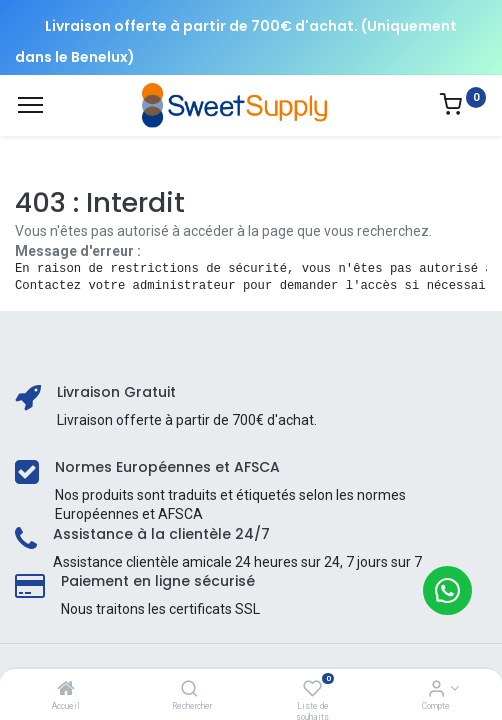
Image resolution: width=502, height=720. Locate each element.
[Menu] (30, 105)
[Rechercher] (189, 690)
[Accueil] (66, 690)
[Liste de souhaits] (312, 690)
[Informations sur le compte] (436, 690)
